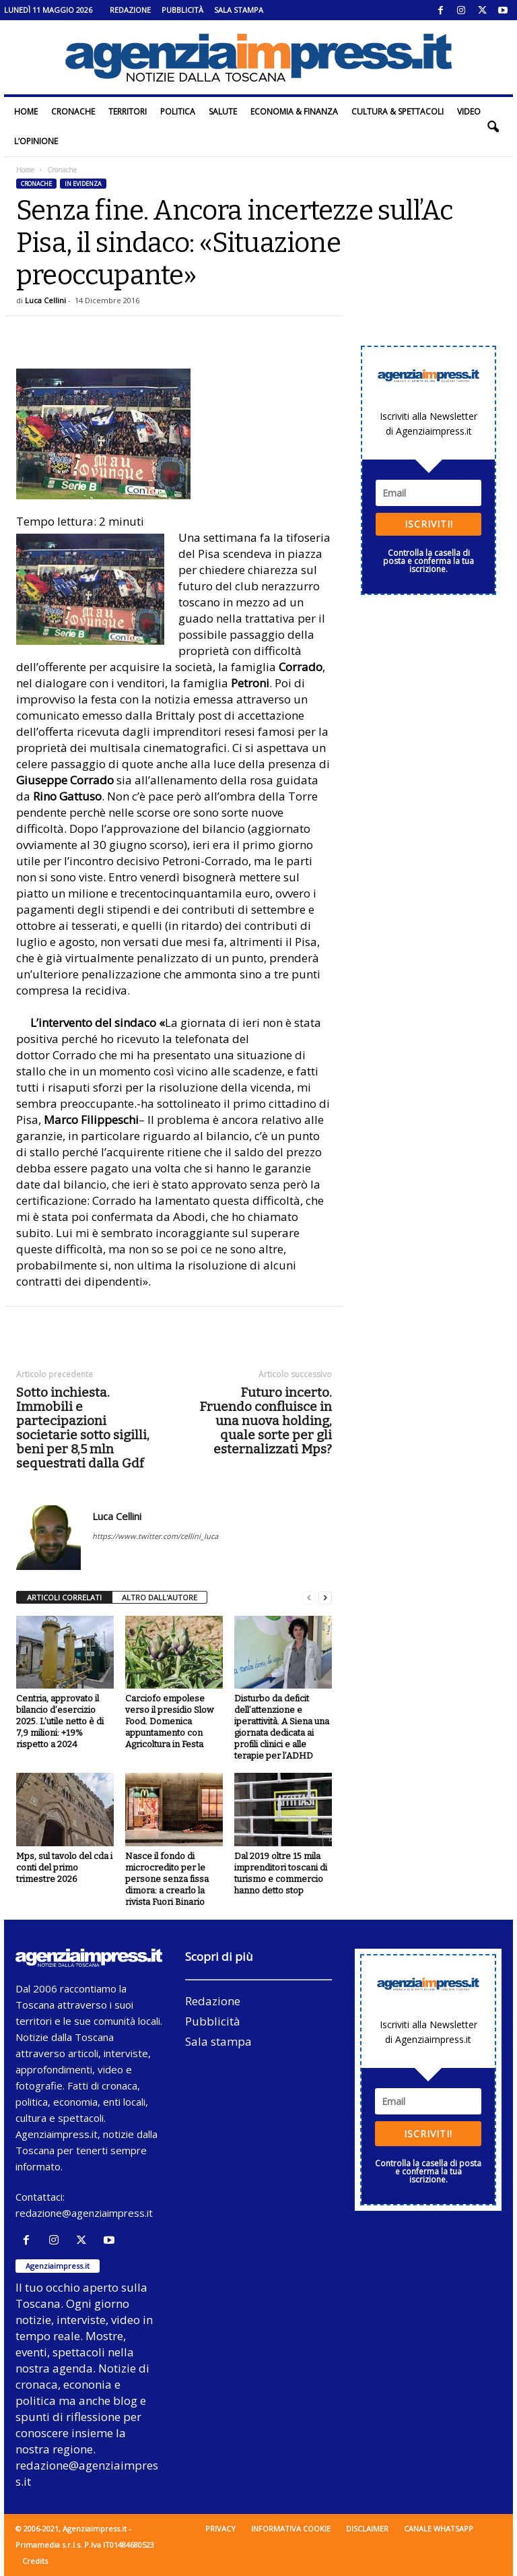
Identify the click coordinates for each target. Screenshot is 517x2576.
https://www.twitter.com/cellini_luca (155, 1536)
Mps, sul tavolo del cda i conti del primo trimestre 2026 (64, 1867)
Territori (127, 111)
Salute (223, 111)
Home (26, 111)
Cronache (73, 111)
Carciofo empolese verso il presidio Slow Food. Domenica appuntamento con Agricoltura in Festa (169, 1721)
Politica (177, 111)
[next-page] (325, 1598)
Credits (35, 2561)
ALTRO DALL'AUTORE (159, 1597)
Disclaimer (367, 2528)
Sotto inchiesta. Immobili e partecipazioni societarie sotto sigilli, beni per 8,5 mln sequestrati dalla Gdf (82, 1427)
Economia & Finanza (294, 111)
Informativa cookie (291, 2528)
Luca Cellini (45, 300)
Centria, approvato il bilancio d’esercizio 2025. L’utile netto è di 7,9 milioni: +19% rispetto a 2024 (60, 1721)
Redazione (130, 10)
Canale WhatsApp (438, 2528)
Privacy (220, 2528)
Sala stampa (238, 10)
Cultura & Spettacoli (397, 111)
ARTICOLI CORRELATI (64, 1597)
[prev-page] (309, 1598)
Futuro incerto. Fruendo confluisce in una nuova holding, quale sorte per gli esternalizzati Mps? (265, 1420)
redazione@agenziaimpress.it (84, 2213)
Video (469, 111)
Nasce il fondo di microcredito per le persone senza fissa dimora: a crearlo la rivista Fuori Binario (167, 1879)
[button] (493, 127)
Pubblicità (182, 10)
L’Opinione (36, 141)
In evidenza (83, 183)
